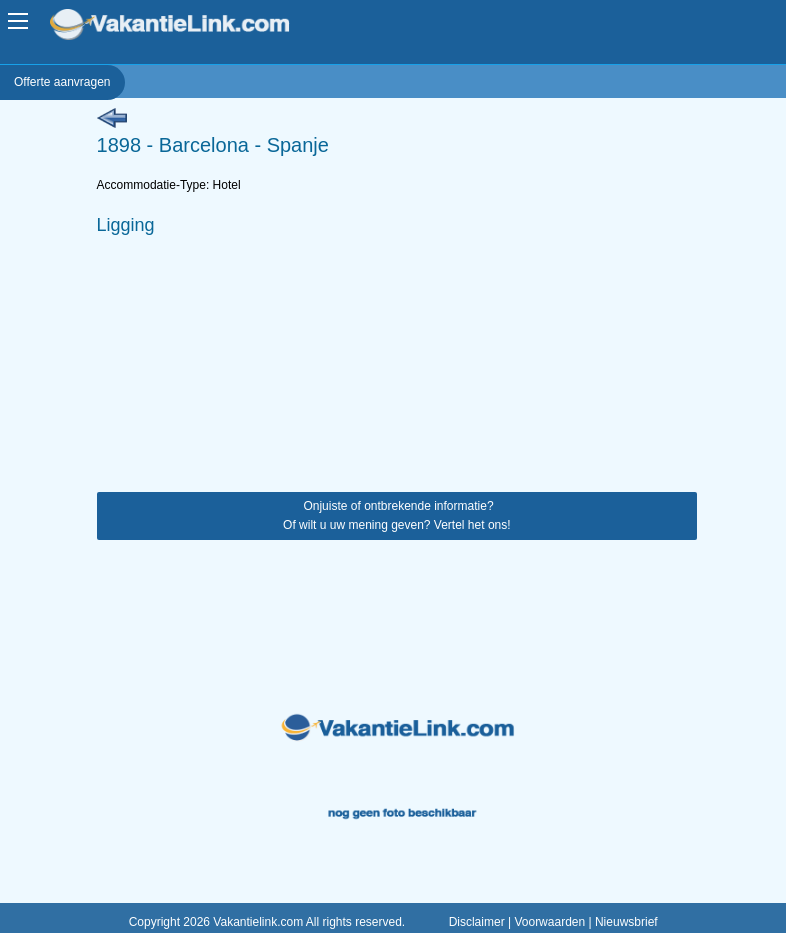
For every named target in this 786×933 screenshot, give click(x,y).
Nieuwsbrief (626, 922)
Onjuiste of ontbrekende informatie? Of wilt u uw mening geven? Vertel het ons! (396, 515)
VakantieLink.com (183, 26)
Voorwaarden (549, 922)
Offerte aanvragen (62, 82)
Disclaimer (477, 922)
